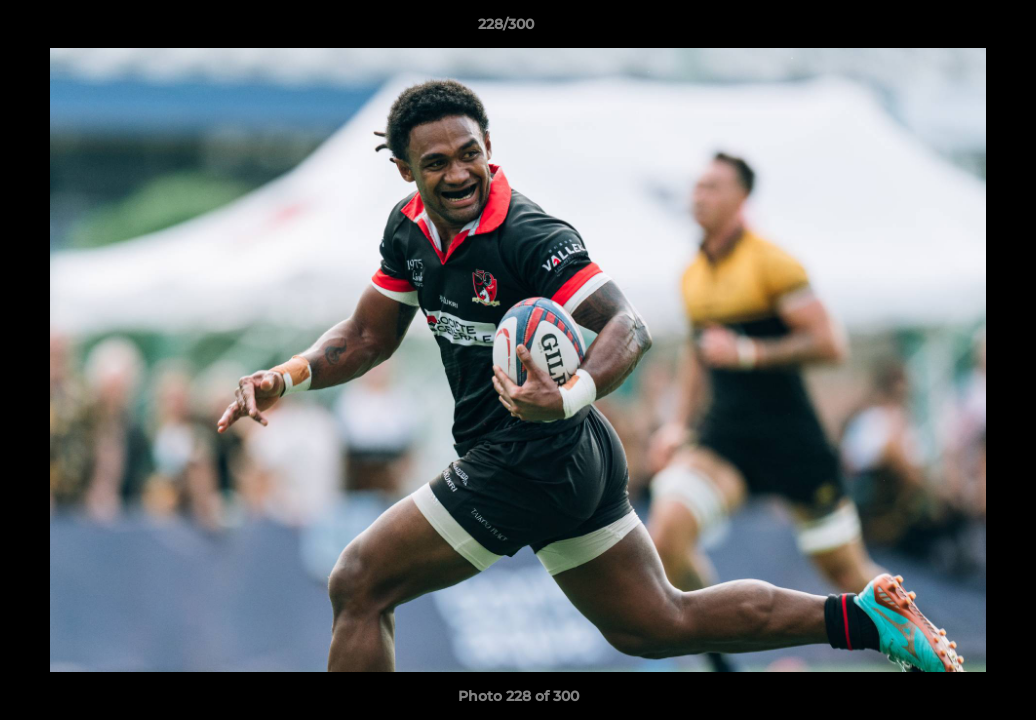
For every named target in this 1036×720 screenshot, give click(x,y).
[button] (952, 29)
